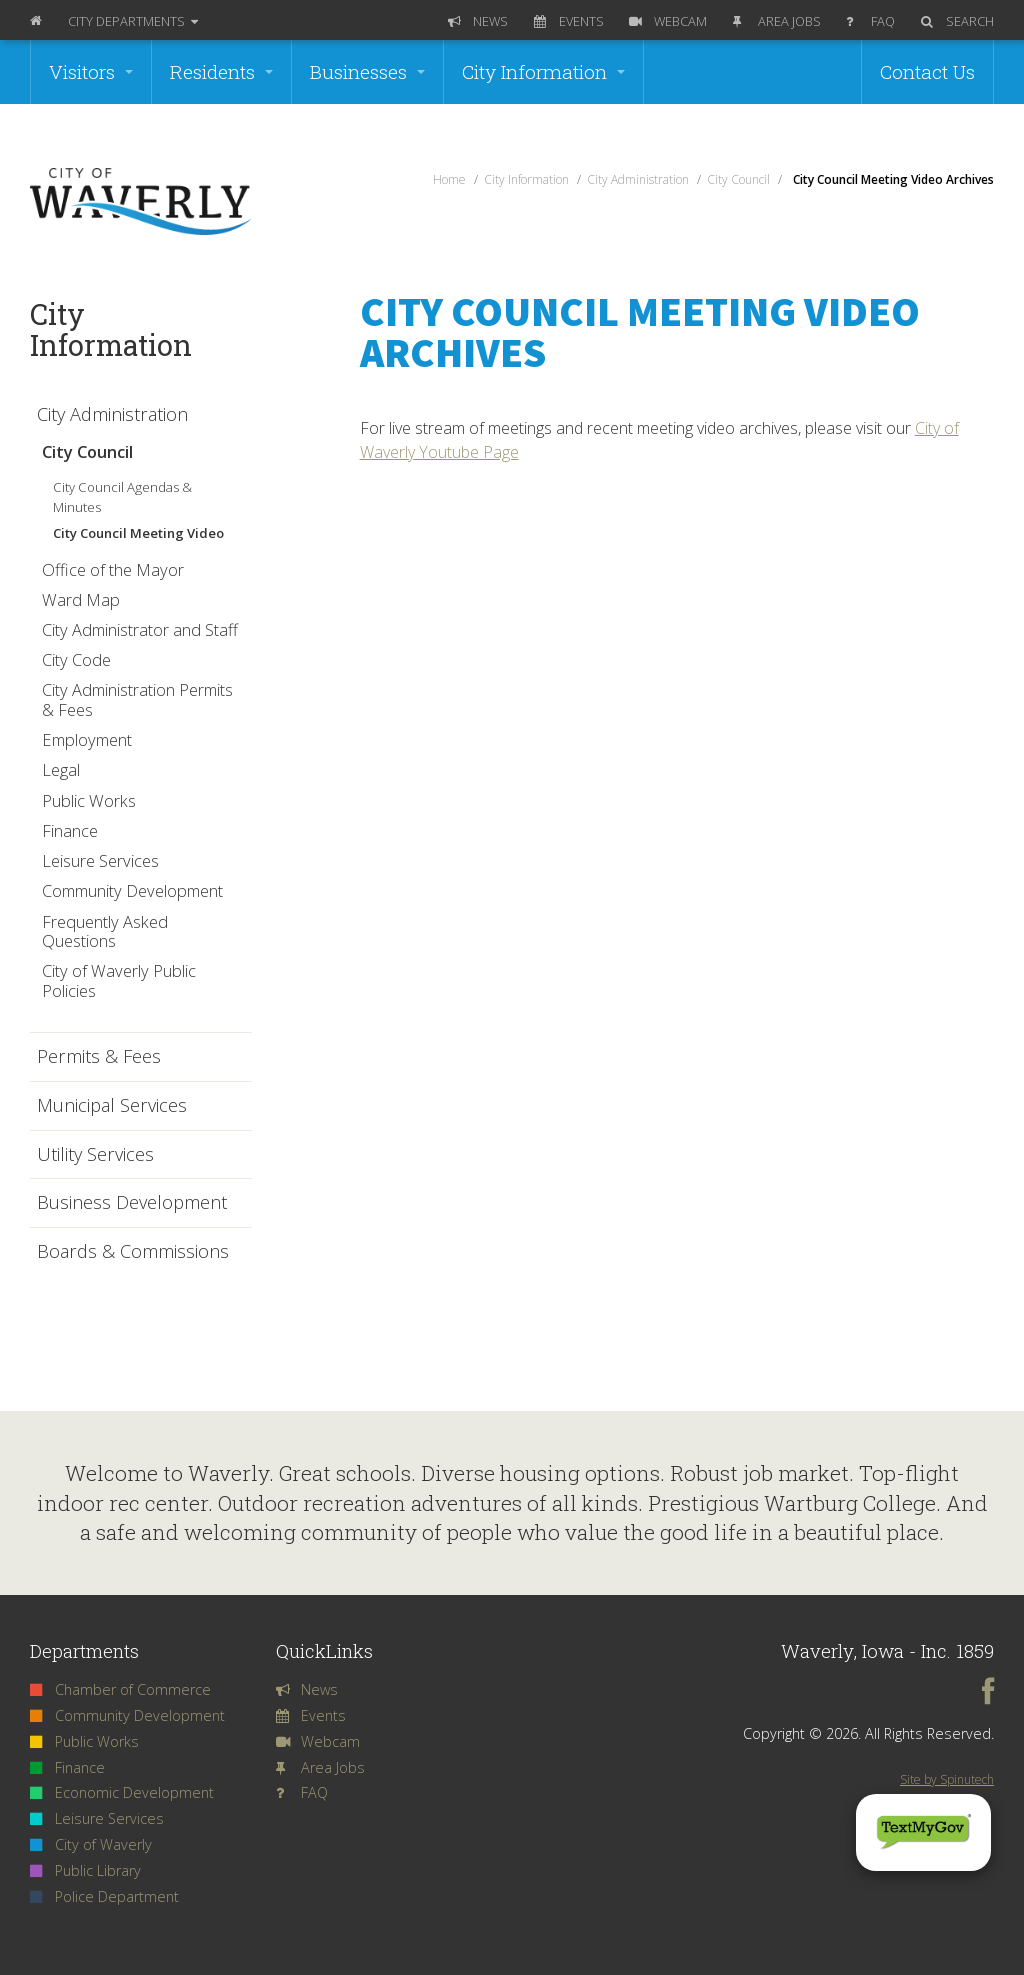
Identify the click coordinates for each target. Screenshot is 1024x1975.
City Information (543, 71)
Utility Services (95, 1155)
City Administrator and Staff (140, 629)
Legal (61, 769)
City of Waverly (91, 1844)
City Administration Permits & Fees (137, 699)
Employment (87, 739)
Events (569, 21)
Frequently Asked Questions (105, 931)
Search (957, 21)
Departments (133, 21)
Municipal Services (112, 1106)
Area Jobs (777, 21)
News (478, 21)
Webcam (668, 21)
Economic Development (122, 1792)
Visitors (91, 71)
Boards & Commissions (133, 1252)
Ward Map (81, 599)
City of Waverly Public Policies (119, 980)
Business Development (132, 1203)
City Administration (112, 415)
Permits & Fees (99, 1057)
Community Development (132, 890)
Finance (70, 830)
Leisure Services (100, 860)
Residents (221, 71)
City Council (87, 451)
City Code (76, 659)
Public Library (85, 1870)
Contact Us (927, 71)
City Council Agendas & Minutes (122, 497)
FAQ (870, 21)
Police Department (104, 1896)
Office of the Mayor (113, 569)
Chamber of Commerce (120, 1689)
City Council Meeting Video (138, 533)
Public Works (89, 800)
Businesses (367, 71)
